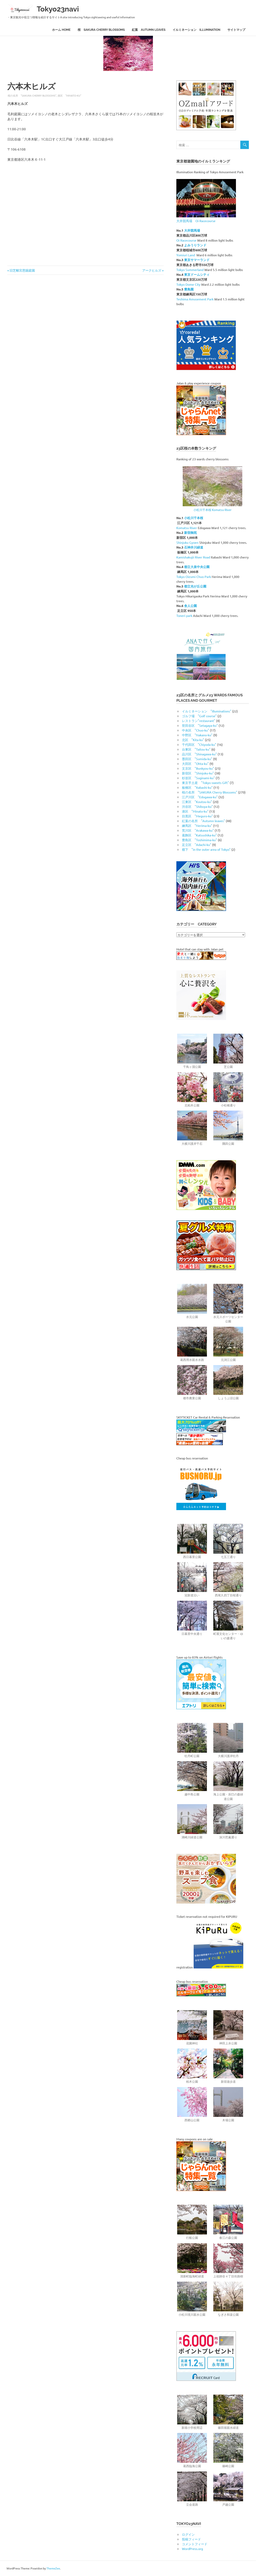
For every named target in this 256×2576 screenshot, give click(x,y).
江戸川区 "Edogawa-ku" (200, 797)
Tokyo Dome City (188, 284)
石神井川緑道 (193, 547)
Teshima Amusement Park (194, 299)
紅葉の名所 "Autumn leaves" (203, 821)
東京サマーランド (197, 260)
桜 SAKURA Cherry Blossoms (101, 30)
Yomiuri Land (185, 255)
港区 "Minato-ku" (69, 95)
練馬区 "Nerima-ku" (197, 825)
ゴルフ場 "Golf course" (199, 716)
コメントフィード (194, 2544)
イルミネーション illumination (196, 30)
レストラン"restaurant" (198, 721)
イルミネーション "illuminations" (206, 711)
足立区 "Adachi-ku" (196, 845)
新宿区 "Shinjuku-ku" (198, 773)
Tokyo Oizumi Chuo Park (193, 577)
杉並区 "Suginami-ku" (198, 778)
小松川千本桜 (202, 510)
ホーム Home (61, 30)
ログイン (188, 2534)
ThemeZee (53, 2568)
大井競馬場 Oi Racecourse (195, 221)
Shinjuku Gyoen (187, 542)
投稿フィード (191, 2539)
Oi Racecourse (186, 240)
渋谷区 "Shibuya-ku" (197, 806)
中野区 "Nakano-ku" (197, 735)
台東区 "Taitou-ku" (196, 749)
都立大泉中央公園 (197, 567)
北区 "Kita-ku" (193, 740)
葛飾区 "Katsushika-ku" (199, 835)
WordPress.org (192, 2549)
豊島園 (189, 289)
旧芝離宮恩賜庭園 (22, 270)
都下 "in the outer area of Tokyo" (206, 849)
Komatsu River (222, 510)
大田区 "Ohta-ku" (195, 763)
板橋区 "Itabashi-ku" (197, 787)
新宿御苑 (190, 532)
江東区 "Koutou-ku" (197, 802)
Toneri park (184, 615)
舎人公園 (190, 606)
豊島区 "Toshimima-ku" (199, 840)
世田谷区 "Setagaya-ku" (200, 725)
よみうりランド (195, 245)
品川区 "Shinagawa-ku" (199, 754)
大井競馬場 (192, 230)
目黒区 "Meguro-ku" (197, 816)
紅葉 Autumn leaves (148, 30)
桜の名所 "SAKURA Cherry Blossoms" (32, 95)
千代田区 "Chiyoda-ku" (199, 744)
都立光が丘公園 (195, 586)
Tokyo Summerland (190, 270)
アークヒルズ (151, 270)
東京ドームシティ (197, 274)
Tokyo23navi (59, 8)
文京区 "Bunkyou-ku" (198, 768)
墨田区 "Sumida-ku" (197, 759)
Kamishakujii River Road (193, 557)
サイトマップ (236, 30)
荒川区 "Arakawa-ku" (198, 830)
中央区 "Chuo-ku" (195, 730)
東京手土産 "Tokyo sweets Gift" (205, 783)
